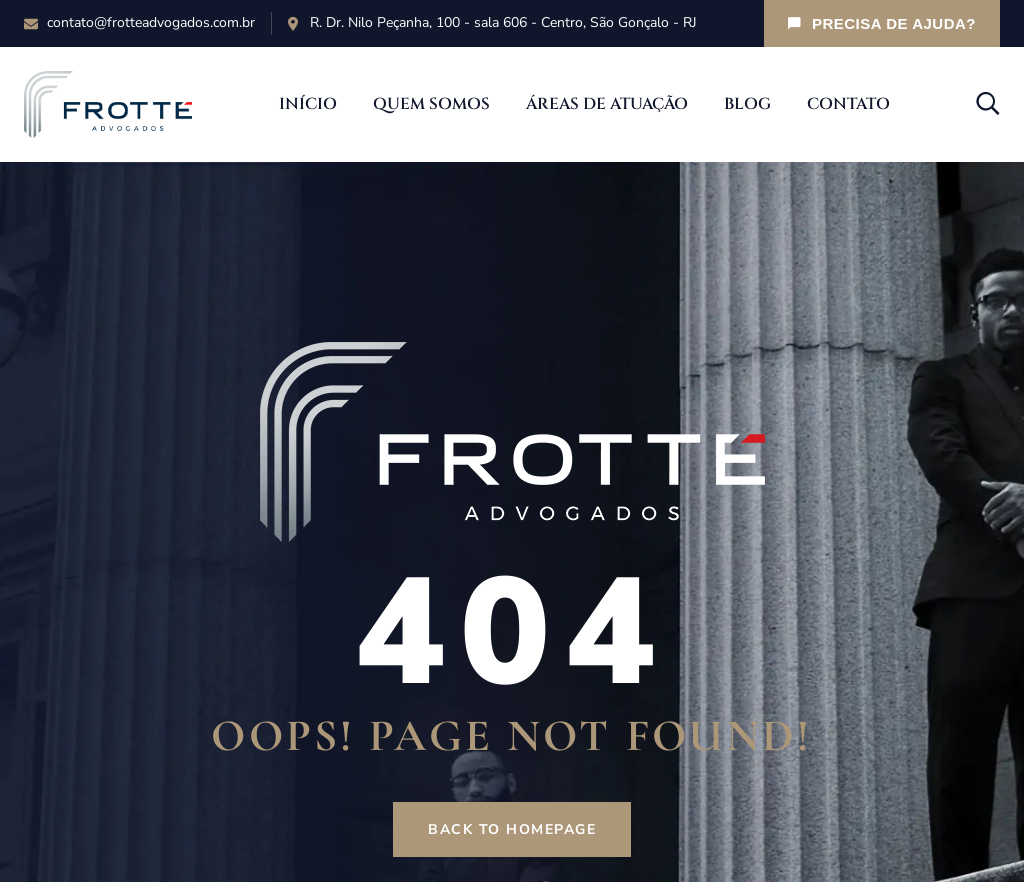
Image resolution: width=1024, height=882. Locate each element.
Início (308, 104)
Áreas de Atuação (607, 104)
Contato (848, 104)
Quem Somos (431, 104)
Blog (747, 104)
